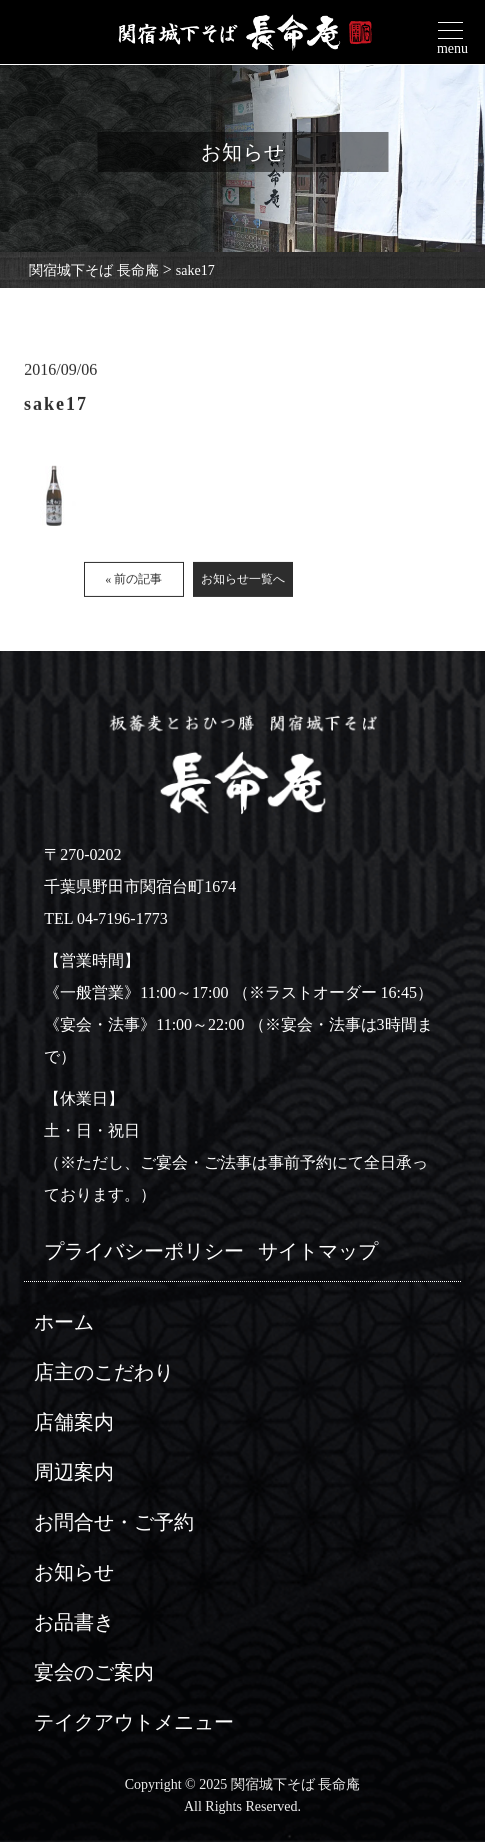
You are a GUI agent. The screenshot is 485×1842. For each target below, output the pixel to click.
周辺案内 (74, 1472)
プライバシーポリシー (144, 1251)
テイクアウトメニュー (134, 1722)
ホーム (64, 1322)
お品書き (74, 1622)
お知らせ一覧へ (243, 586)
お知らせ (74, 1572)
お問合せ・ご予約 (114, 1522)
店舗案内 (74, 1422)
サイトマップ (318, 1251)
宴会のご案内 (94, 1672)
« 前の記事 (133, 586)
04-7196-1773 (122, 918)
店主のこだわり (104, 1372)
